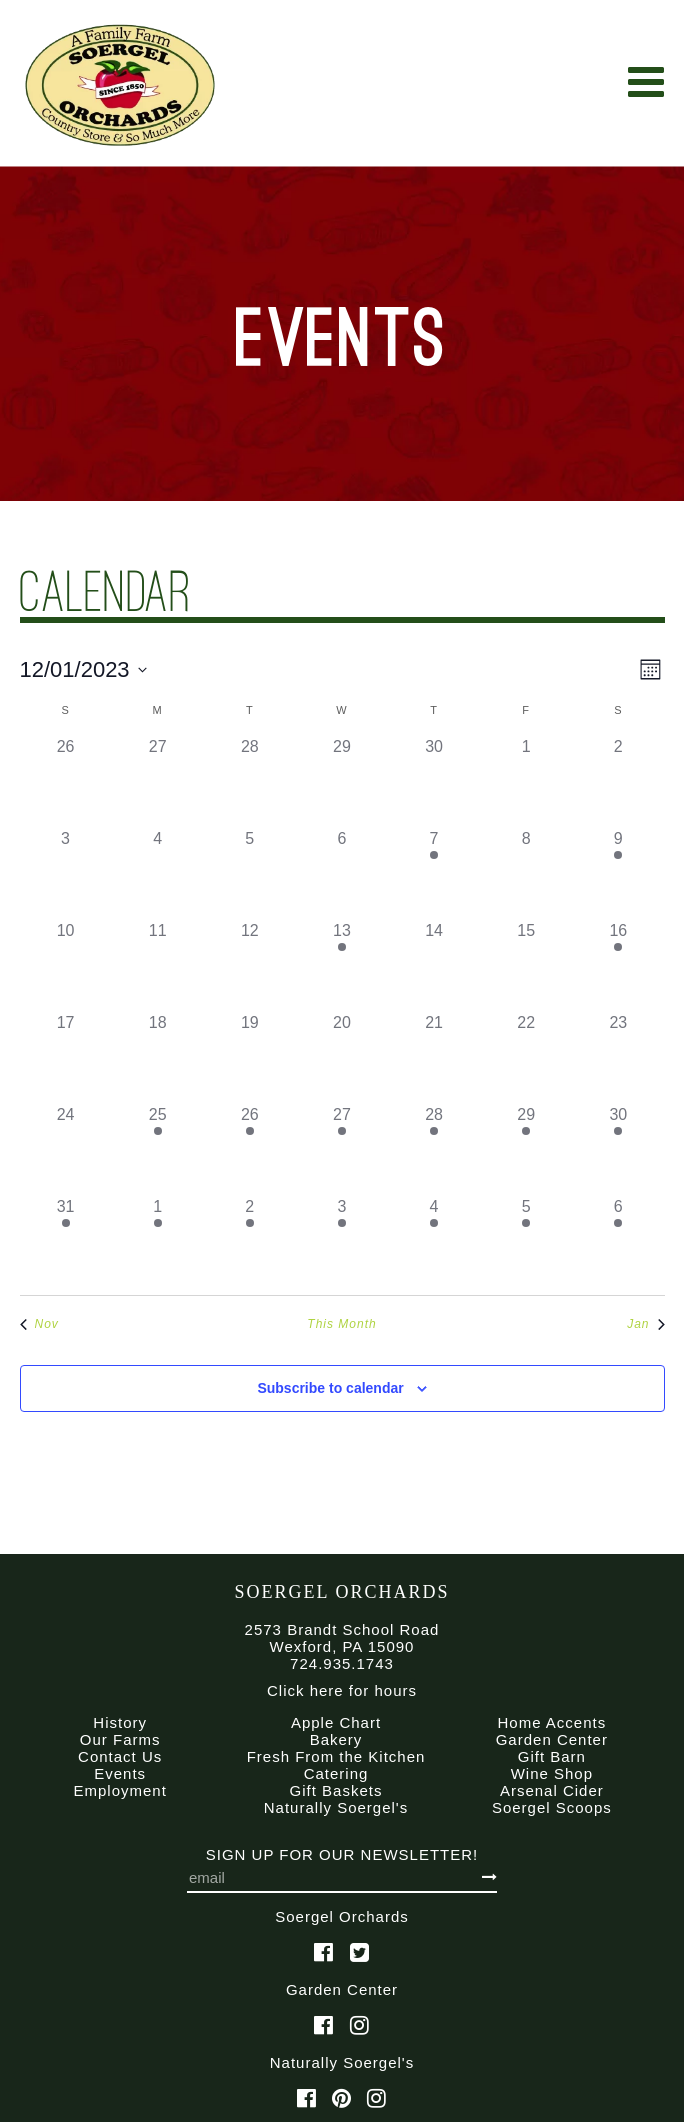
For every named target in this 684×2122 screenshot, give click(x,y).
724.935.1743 (342, 1663)
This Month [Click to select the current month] (341, 1324)
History (120, 1722)
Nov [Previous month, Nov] (39, 1324)
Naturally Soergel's (336, 1807)
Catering (336, 1773)
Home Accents (551, 1722)
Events (120, 1773)
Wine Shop (552, 1773)
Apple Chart (336, 1722)
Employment (119, 1790)
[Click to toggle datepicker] (83, 669)
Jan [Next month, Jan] (645, 1324)
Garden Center (552, 1739)
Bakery (336, 1739)
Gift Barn (552, 1756)
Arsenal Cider (552, 1790)
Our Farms (120, 1739)
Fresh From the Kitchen (336, 1756)
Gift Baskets (336, 1790)
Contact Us (120, 1756)
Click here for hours (342, 1690)
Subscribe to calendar (330, 1388)
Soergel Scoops (552, 1807)
